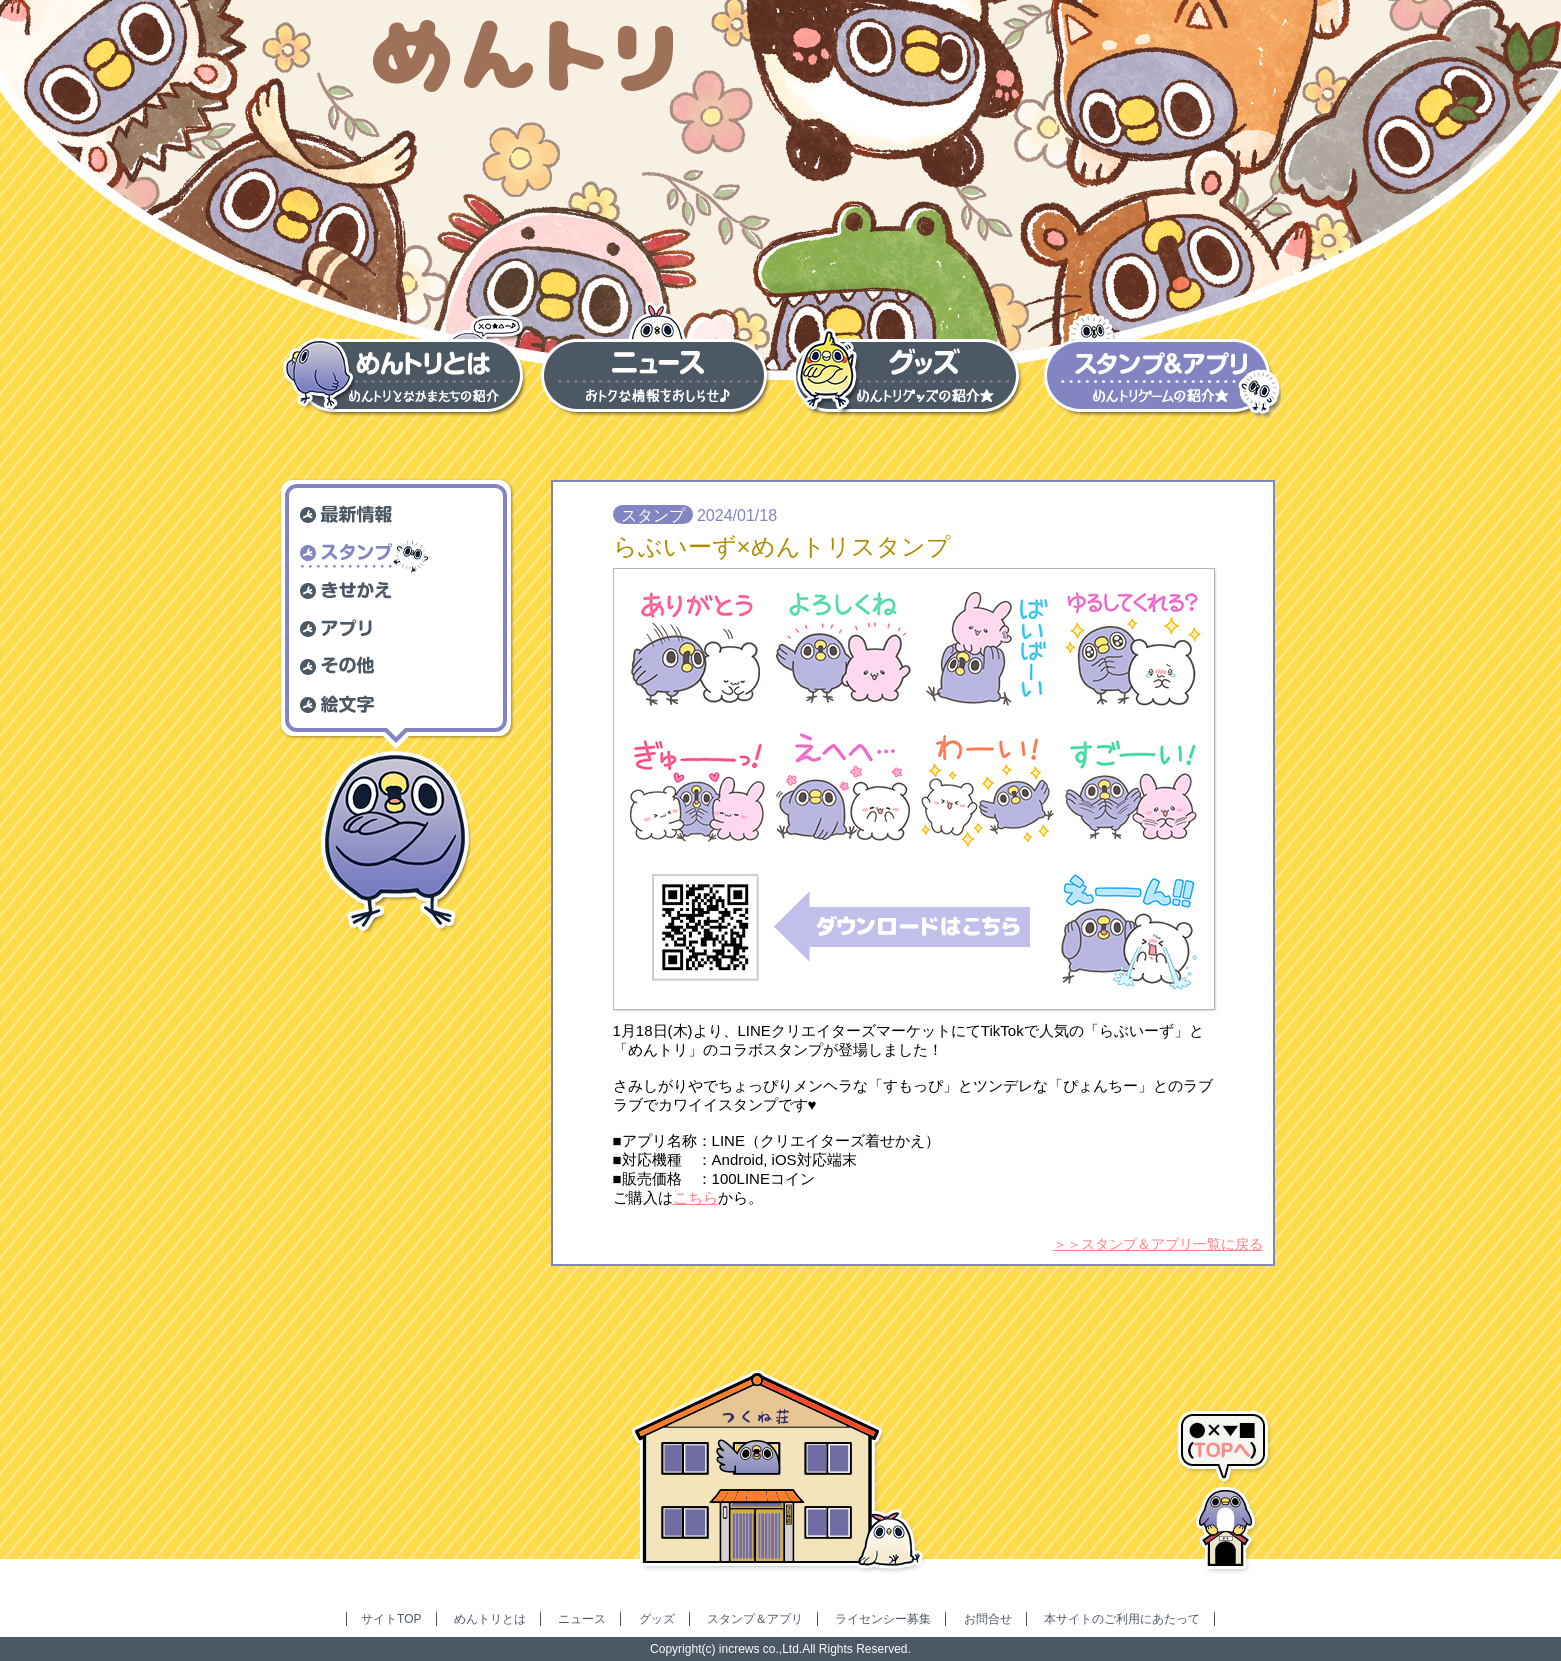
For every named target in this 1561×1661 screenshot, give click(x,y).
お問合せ (988, 1619)
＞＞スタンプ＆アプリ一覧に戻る (1158, 1244)
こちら (695, 1197)
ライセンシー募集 (883, 1619)
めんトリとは (490, 1619)
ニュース (582, 1619)
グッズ (657, 1619)
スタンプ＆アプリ (755, 1619)
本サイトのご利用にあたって (1122, 1619)
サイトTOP (391, 1619)
